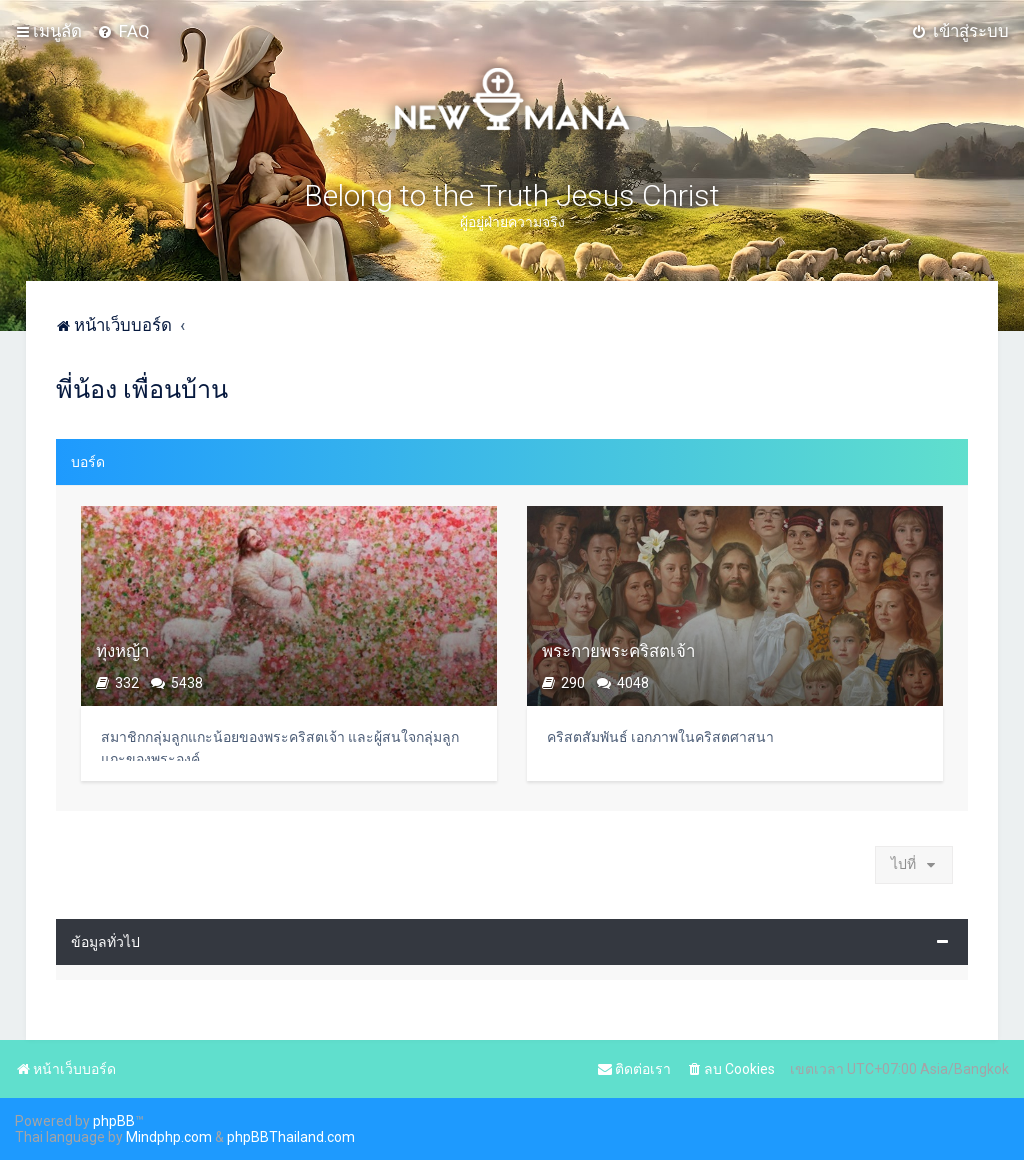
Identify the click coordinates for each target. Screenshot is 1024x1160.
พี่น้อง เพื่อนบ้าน (142, 389)
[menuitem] (123, 31)
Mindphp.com (169, 1137)
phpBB (114, 1121)
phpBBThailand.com (291, 1137)
